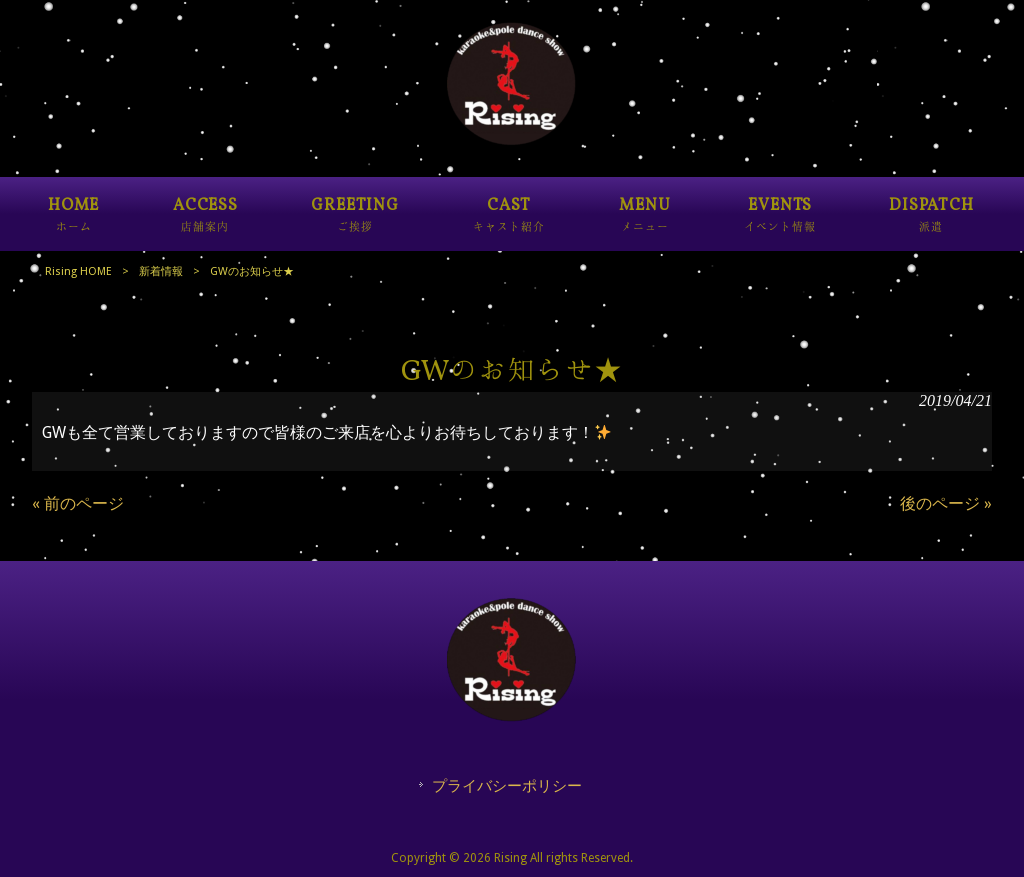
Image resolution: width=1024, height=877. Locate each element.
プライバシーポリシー (507, 786)
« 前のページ (78, 503)
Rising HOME (78, 271)
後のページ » (946, 503)
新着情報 (161, 271)
